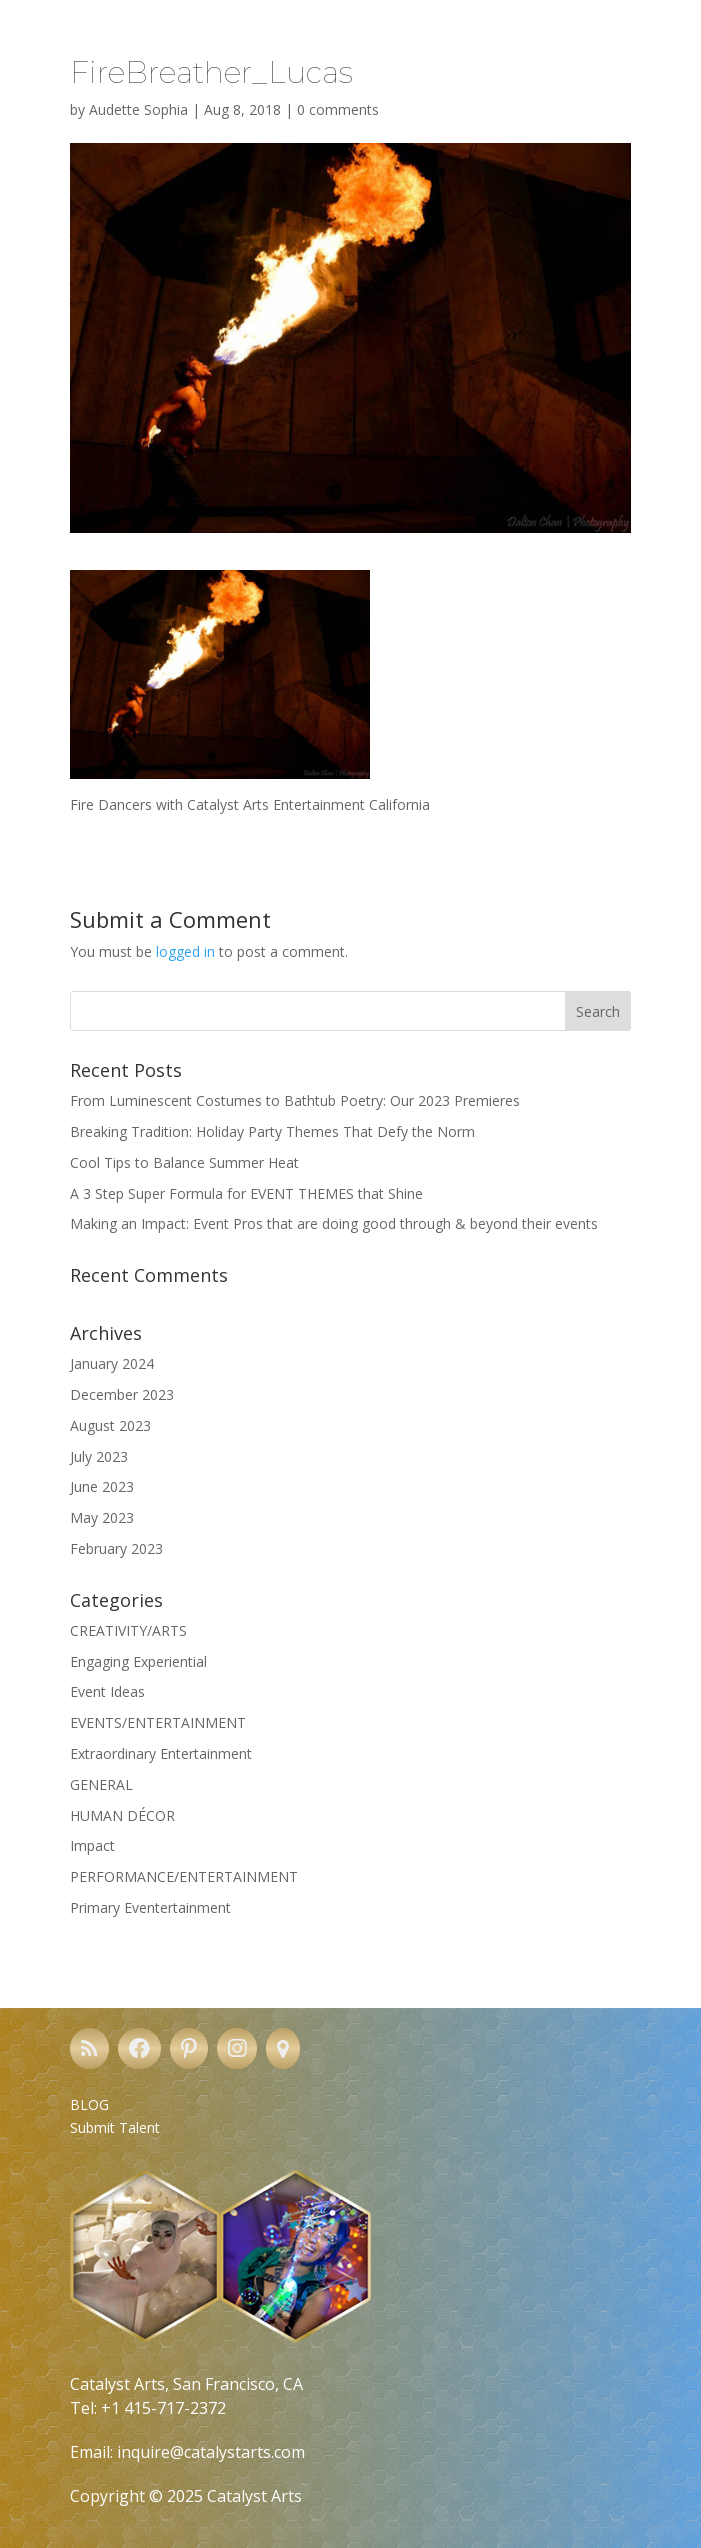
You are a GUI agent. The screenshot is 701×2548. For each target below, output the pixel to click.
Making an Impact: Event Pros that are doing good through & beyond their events (334, 1223)
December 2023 (122, 1394)
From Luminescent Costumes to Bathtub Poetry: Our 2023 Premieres (295, 1100)
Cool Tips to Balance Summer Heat (184, 1162)
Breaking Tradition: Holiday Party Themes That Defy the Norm (272, 1131)
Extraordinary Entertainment (161, 1753)
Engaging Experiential (138, 1661)
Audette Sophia (138, 109)
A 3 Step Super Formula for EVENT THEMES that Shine (246, 1193)
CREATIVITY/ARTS (128, 1630)
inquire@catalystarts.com (211, 2452)
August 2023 (110, 1425)
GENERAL (101, 1784)
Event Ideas (107, 1691)
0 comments (338, 109)
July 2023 (99, 1456)
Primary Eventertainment (150, 1907)
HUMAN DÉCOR (122, 1815)
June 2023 (102, 1486)
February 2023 (116, 1548)
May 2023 (102, 1517)
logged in (185, 951)
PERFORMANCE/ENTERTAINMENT (184, 1876)
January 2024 (112, 1363)
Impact (92, 1845)
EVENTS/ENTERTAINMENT (158, 1722)
